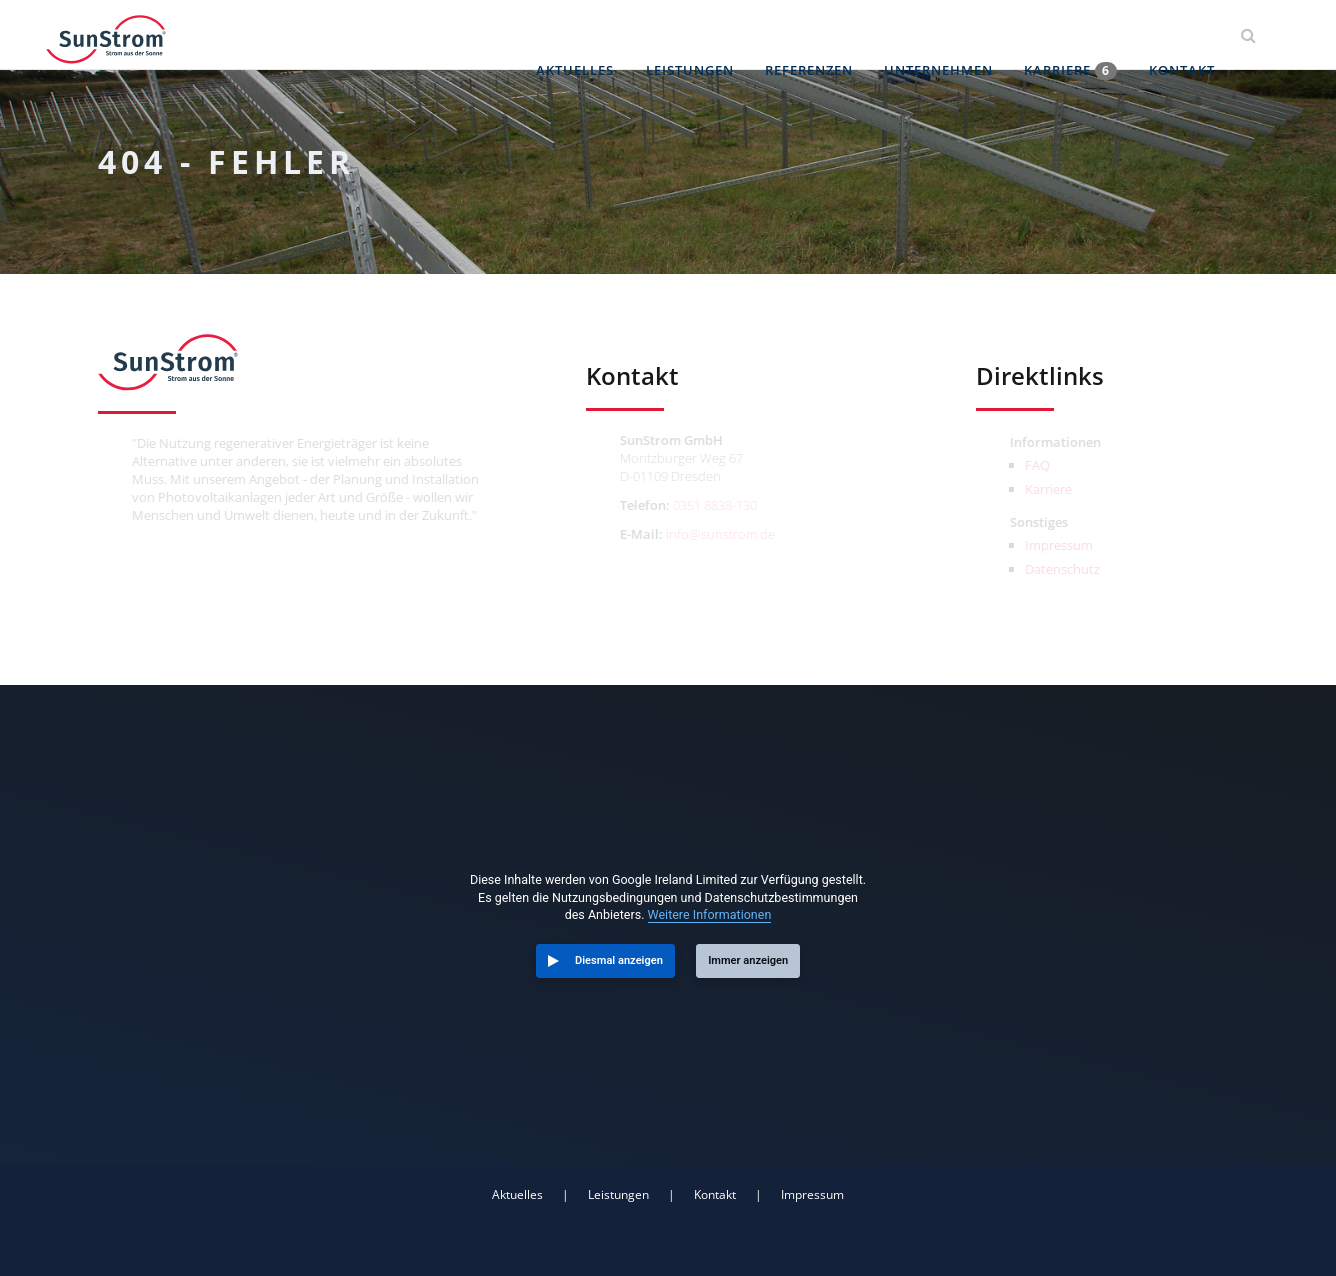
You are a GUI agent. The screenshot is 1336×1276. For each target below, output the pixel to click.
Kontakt (1183, 35)
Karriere (1073, 35)
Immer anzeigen (748, 960)
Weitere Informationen (710, 914)
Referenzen (814, 35)
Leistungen (696, 35)
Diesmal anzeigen (619, 960)
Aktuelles (583, 35)
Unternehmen (942, 35)
